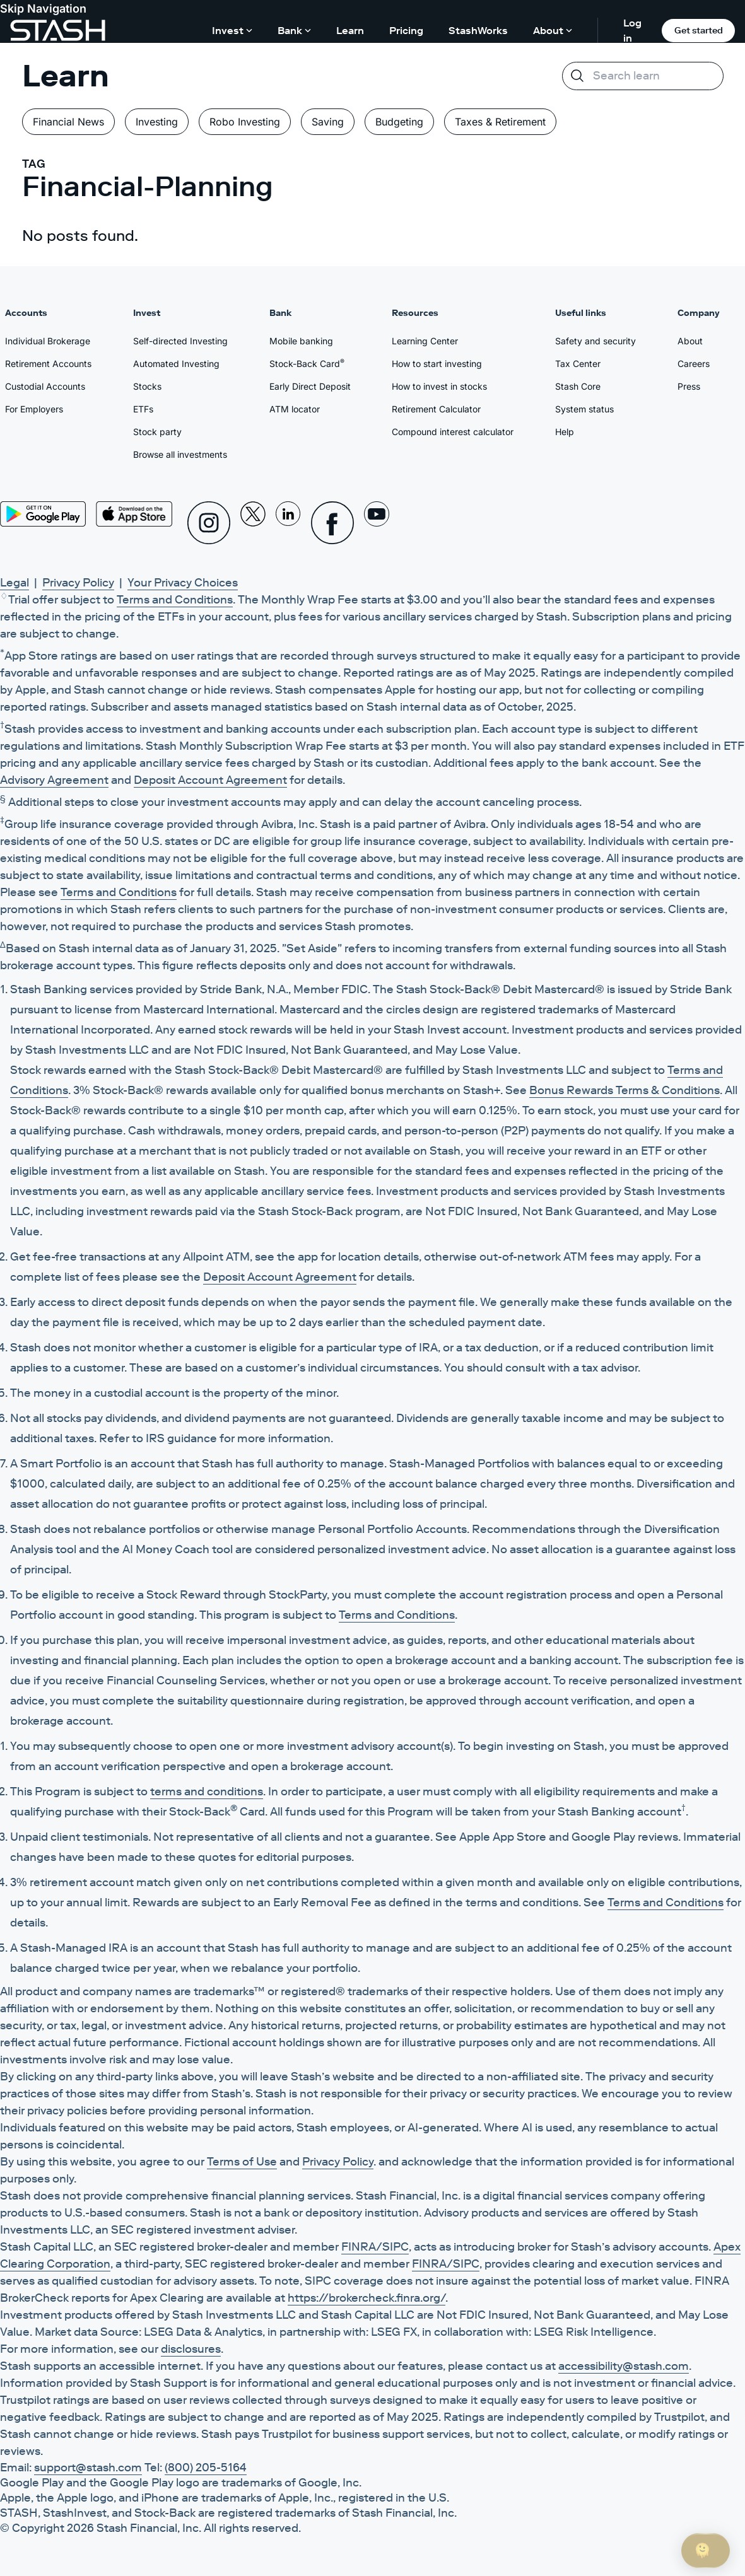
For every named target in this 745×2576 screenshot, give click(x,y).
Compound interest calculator (452, 431)
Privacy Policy (78, 583)
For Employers (34, 409)
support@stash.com (88, 2467)
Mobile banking (301, 340)
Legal (14, 583)
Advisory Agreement (54, 780)
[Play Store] (43, 514)
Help (564, 431)
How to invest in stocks (439, 386)
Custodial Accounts (45, 386)
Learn (350, 30)
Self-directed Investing (180, 340)
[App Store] (134, 514)
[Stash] (57, 30)
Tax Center (578, 363)
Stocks (147, 386)
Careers (694, 363)
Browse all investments (180, 454)
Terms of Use (242, 2162)
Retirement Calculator (436, 409)
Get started (698, 30)
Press (689, 386)
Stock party (157, 431)
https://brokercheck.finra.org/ (366, 2298)
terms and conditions (206, 1791)
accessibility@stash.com (623, 2366)
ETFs (143, 409)
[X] (253, 522)
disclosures (191, 2349)
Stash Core (578, 386)
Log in (632, 30)
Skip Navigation (43, 8)
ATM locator (294, 409)
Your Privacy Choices (182, 583)
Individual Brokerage (47, 340)
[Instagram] (208, 522)
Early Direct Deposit (310, 386)
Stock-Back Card (306, 363)
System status (584, 409)
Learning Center (425, 340)
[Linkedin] (288, 522)
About (690, 340)
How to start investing (437, 363)
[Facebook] (332, 522)
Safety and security (595, 340)
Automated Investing (176, 363)
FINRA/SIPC (375, 2247)
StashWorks (478, 30)
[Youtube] (376, 522)
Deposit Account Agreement (210, 780)
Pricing (406, 30)
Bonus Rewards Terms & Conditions (624, 1090)
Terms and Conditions (175, 600)
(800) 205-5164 (206, 2467)
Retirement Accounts (48, 363)
